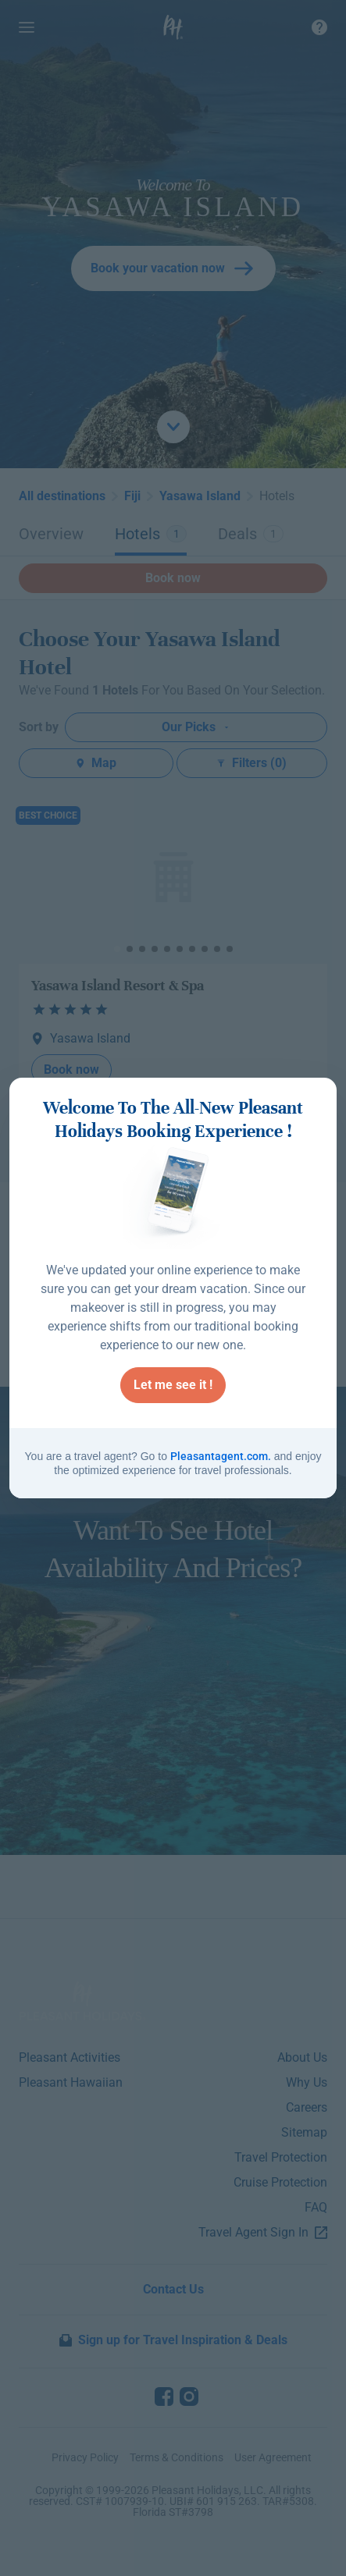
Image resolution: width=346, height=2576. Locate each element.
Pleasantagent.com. (220, 1456)
